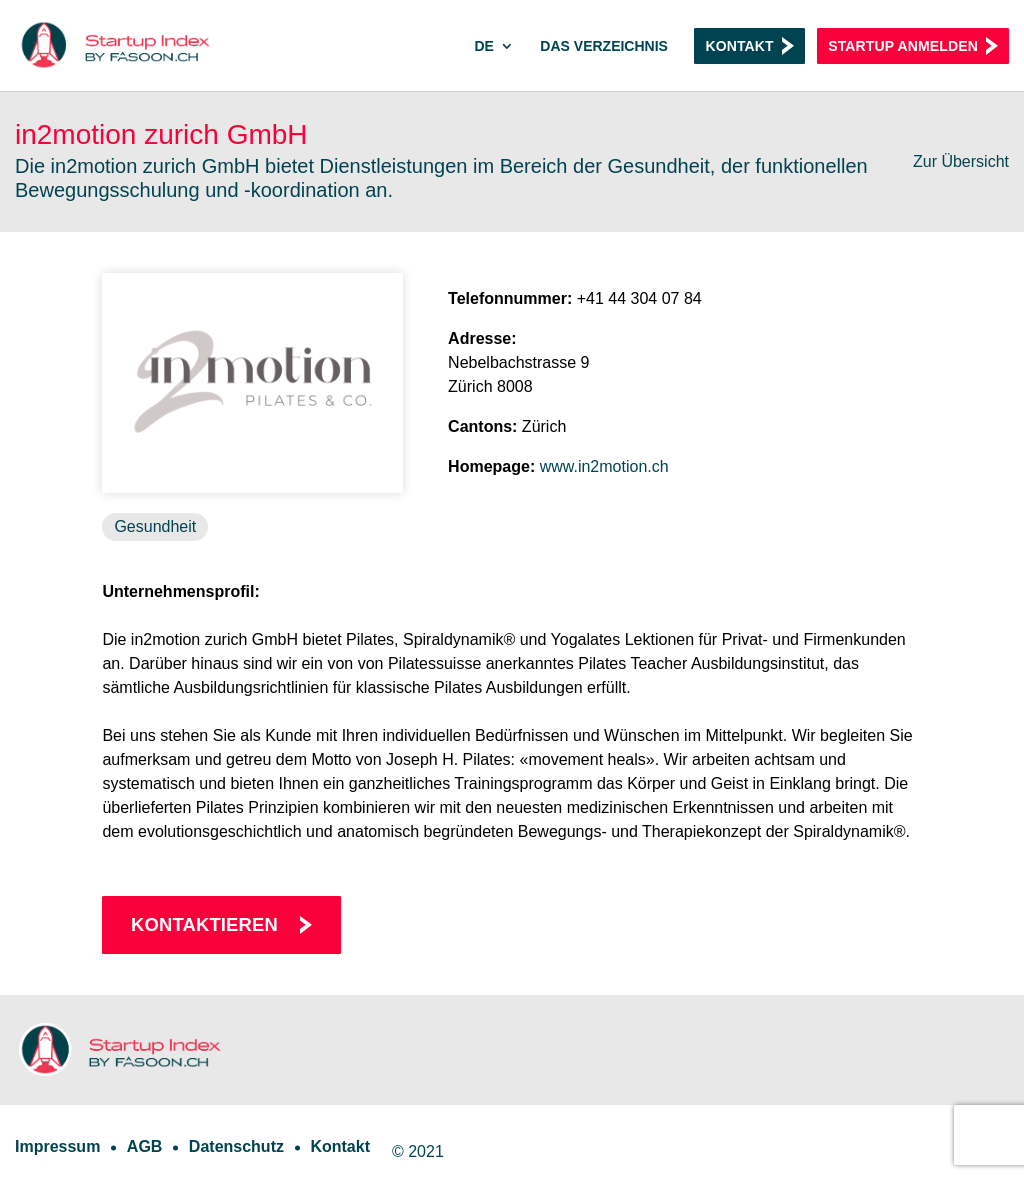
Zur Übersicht (961, 161)
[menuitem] (493, 65)
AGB (145, 1146)
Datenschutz (236, 1146)
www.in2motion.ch (604, 466)
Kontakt (739, 46)
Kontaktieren (204, 924)
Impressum (57, 1146)
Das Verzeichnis (604, 46)
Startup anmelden (903, 46)
